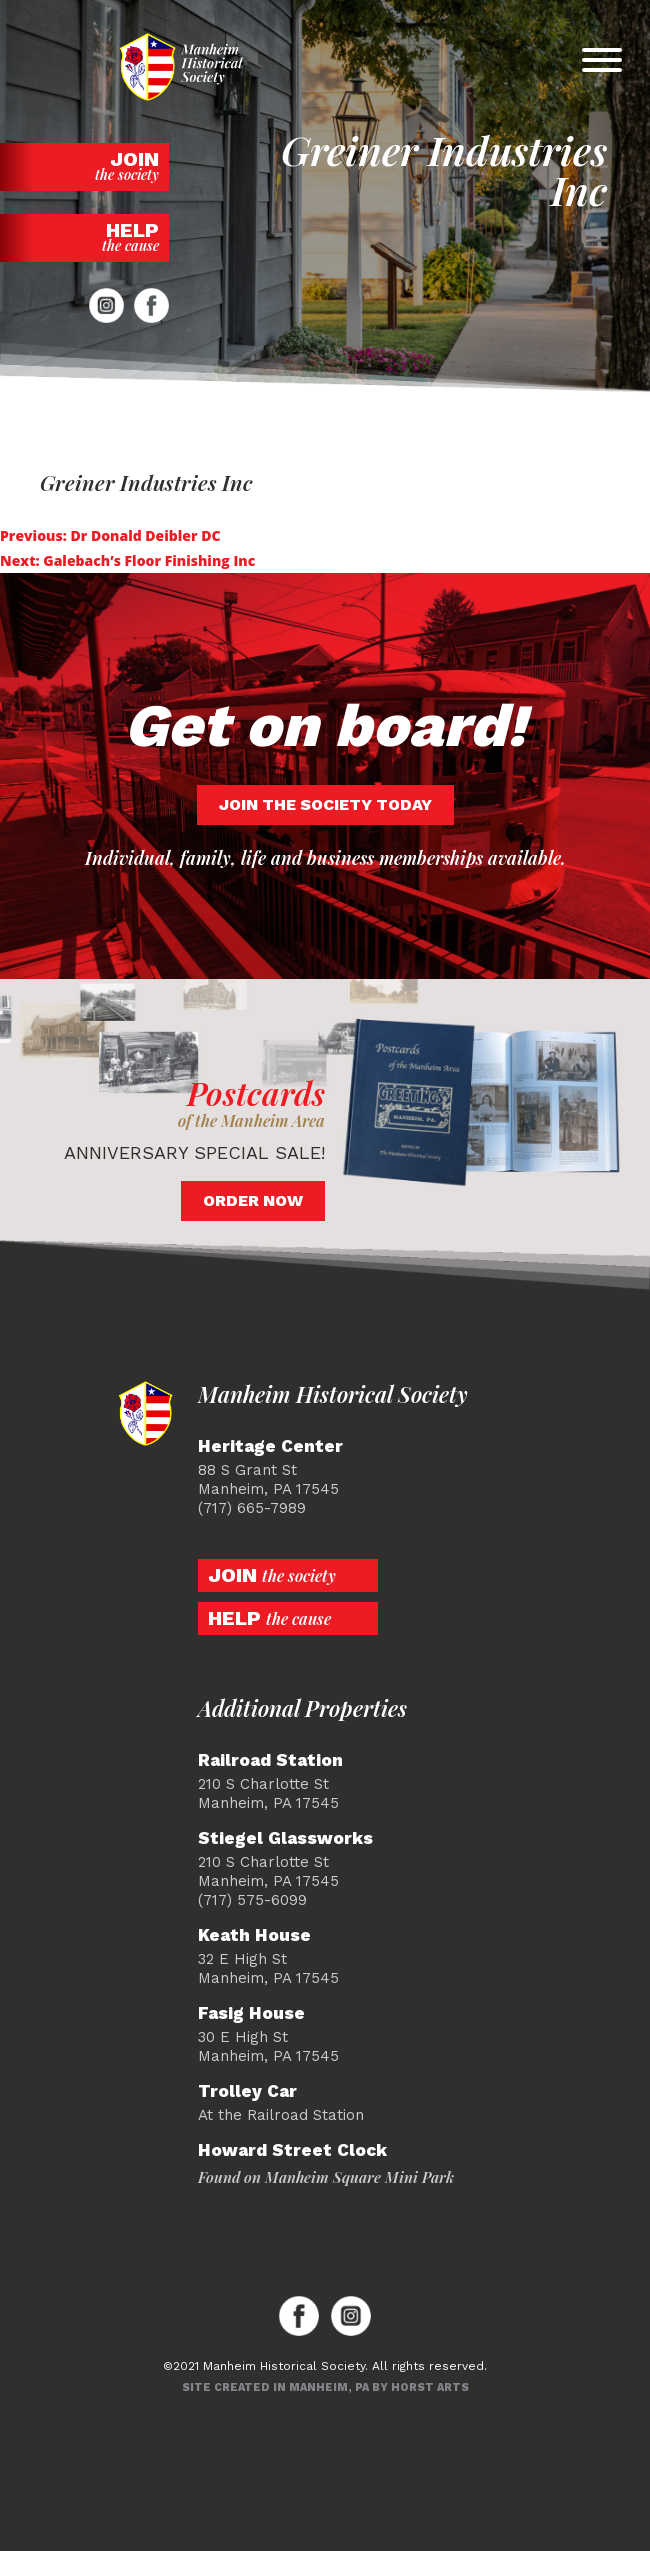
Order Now (253, 1200)
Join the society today (325, 804)
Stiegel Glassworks (285, 1838)
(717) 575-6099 (252, 1900)
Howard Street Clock (292, 2150)
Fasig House (251, 2013)
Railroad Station (270, 1760)
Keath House (254, 1935)
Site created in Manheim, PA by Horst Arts (325, 2387)
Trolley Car (247, 2091)
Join (84, 165)
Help (84, 236)
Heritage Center (270, 1446)
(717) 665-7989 (252, 1508)
